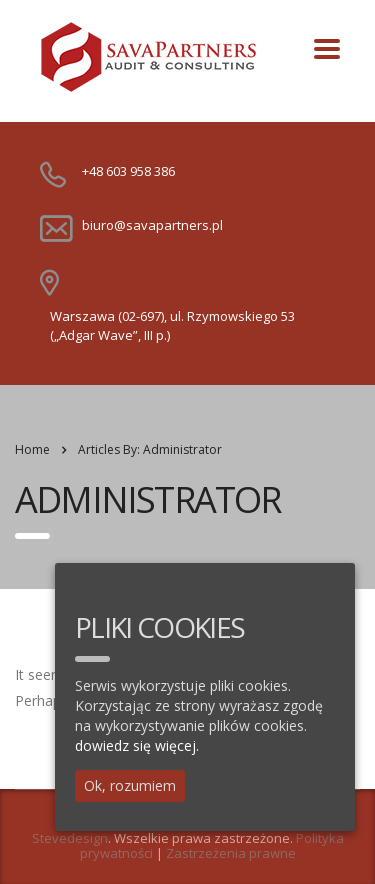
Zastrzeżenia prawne (231, 853)
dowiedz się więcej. (137, 745)
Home (32, 449)
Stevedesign (70, 838)
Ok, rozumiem (130, 785)
